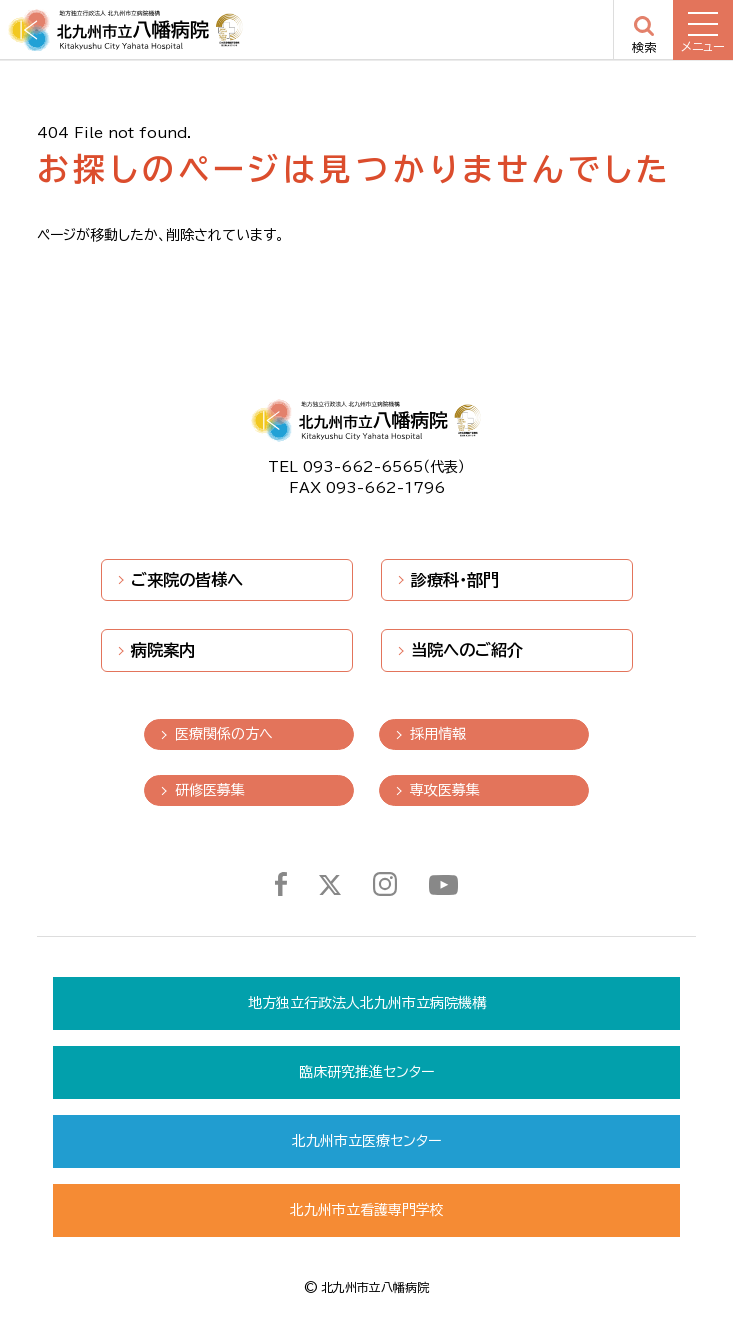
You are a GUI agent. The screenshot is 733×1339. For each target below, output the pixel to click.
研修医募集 (210, 790)
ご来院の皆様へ (187, 580)
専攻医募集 (445, 790)
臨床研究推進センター (366, 1072)
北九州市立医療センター (366, 1141)
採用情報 (438, 734)
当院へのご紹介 (467, 650)
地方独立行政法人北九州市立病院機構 (367, 1003)
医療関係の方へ (224, 734)
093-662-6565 (363, 467)
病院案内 (163, 650)
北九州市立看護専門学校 (367, 1210)
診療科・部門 (455, 580)
